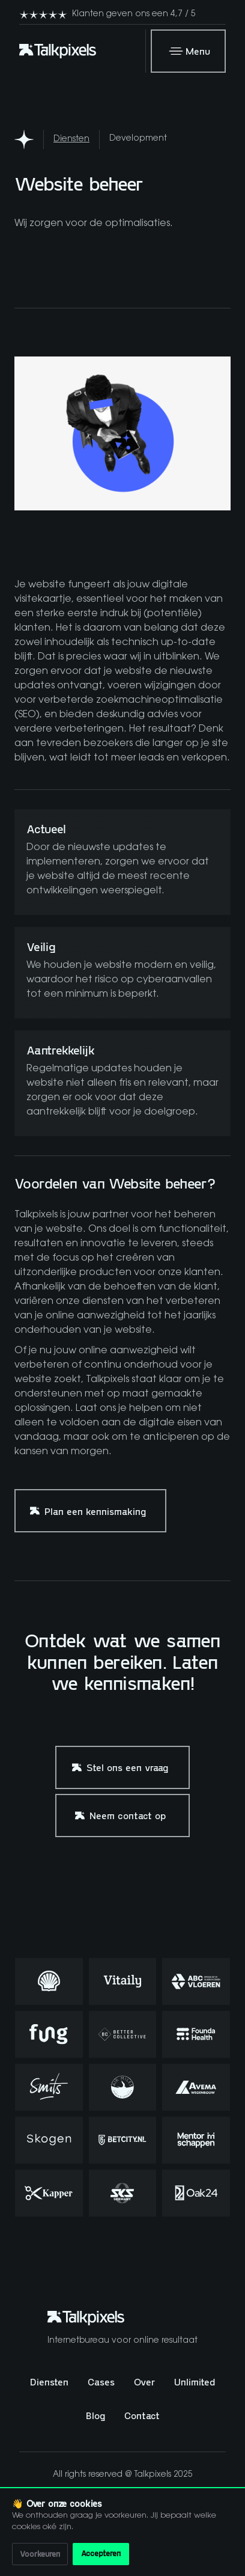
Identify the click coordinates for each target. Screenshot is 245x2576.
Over (144, 2381)
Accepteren (101, 2553)
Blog (95, 2415)
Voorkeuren (40, 2554)
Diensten (71, 139)
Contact (142, 2415)
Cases (101, 2381)
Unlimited (194, 2381)
